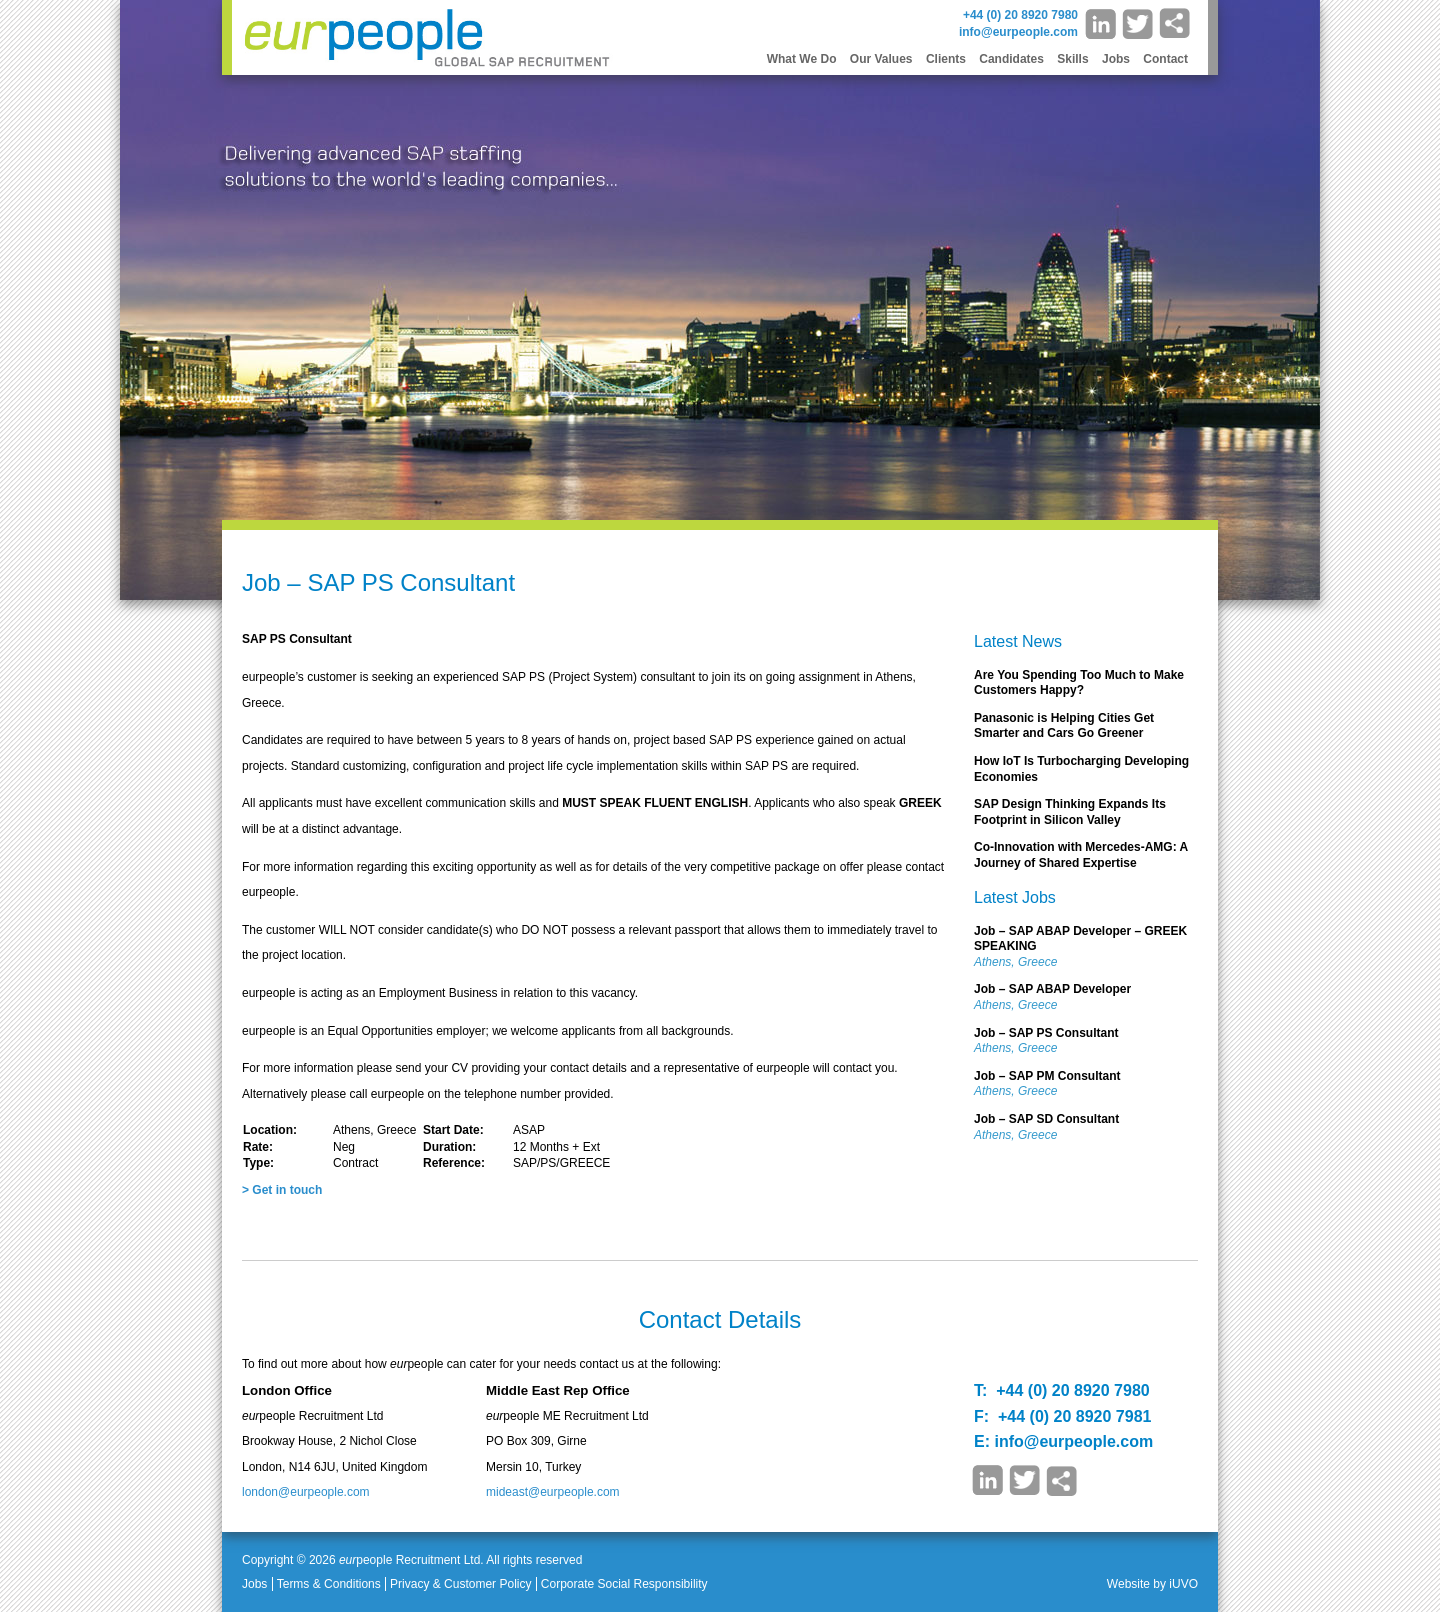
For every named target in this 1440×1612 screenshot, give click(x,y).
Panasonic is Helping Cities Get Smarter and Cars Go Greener (1064, 726)
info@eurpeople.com (1018, 32)
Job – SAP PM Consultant (1047, 1076)
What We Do (802, 59)
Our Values (881, 59)
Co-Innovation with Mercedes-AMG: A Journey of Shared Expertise (1081, 855)
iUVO (1183, 1584)
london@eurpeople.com (306, 1492)
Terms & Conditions (329, 1584)
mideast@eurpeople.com (553, 1492)
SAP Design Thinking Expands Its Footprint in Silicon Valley (1070, 812)
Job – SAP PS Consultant (1046, 1033)
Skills (1072, 59)
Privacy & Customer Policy (460, 1584)
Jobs (1116, 59)
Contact (1165, 59)
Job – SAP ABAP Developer (1052, 989)
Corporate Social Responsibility (624, 1584)
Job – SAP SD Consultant (1046, 1119)
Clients (946, 59)
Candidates (1011, 59)
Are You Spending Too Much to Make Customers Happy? (1079, 683)
